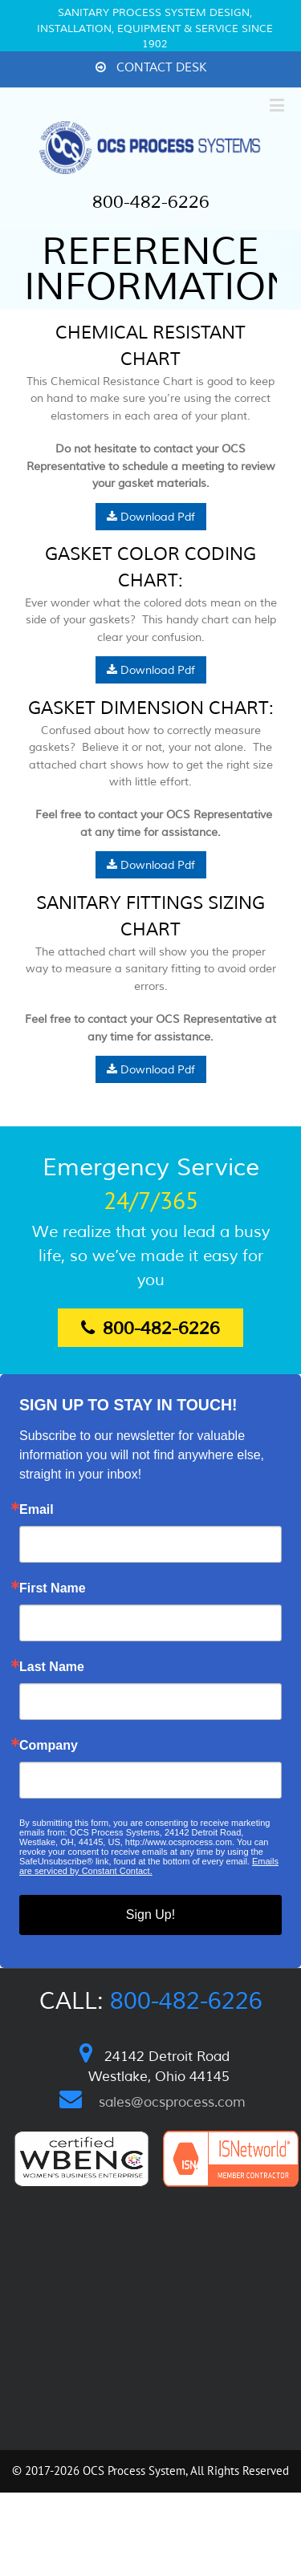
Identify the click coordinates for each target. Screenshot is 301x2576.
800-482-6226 (150, 202)
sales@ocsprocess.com (172, 2102)
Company (48, 1745)
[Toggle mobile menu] (278, 104)
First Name (52, 1588)
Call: (150, 2001)
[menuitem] (151, 69)
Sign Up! (150, 1914)
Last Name (51, 1667)
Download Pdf (151, 516)
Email (36, 1509)
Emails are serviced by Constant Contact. (149, 1866)
